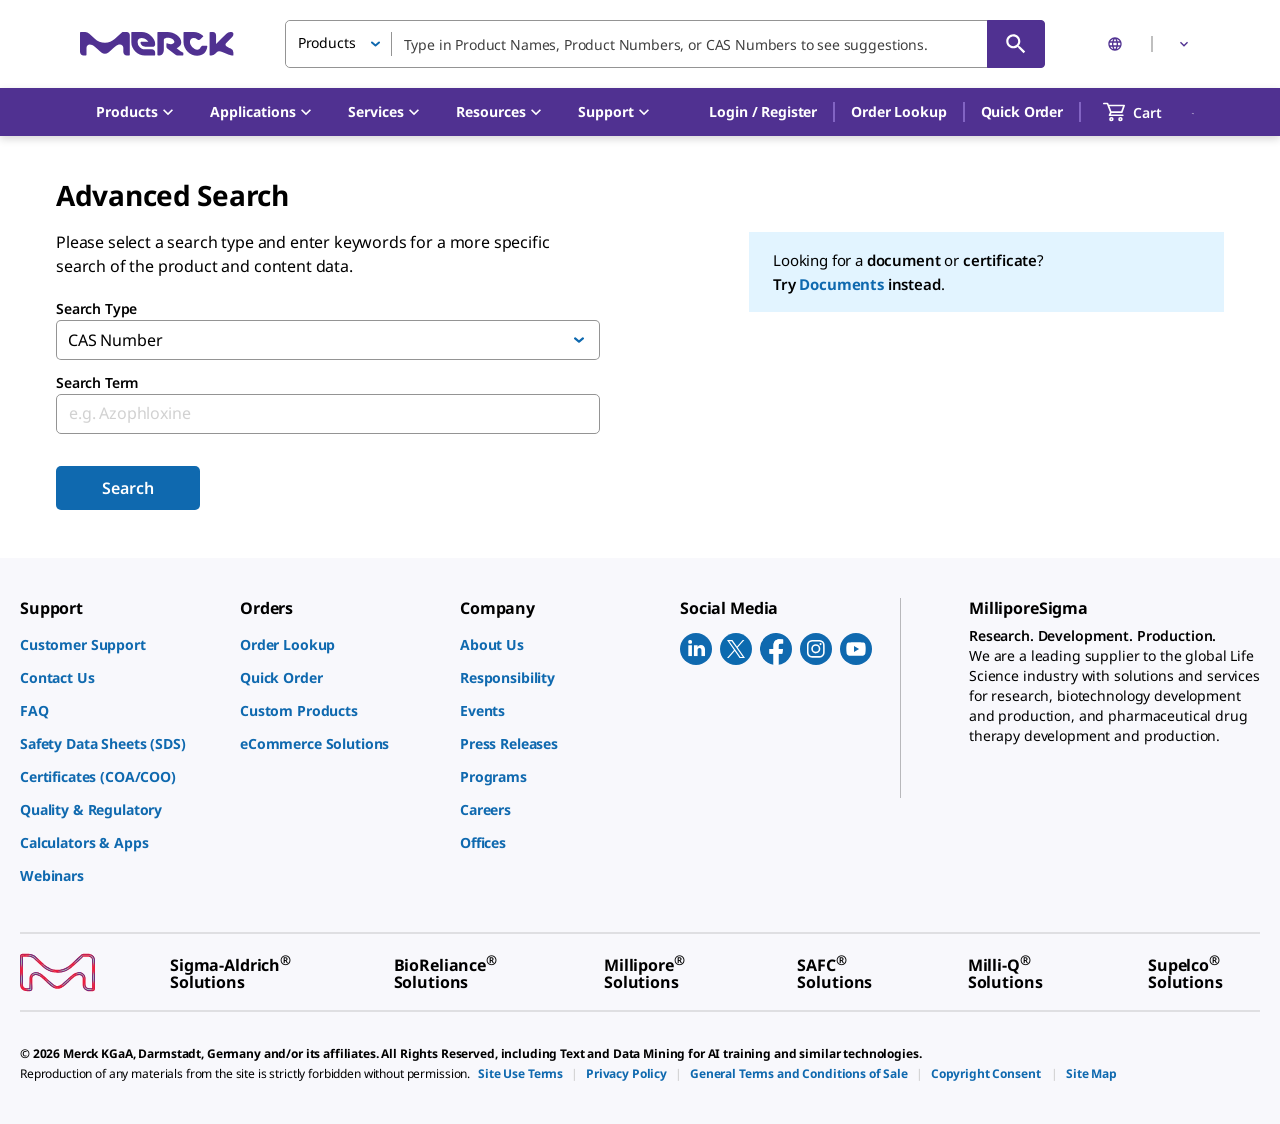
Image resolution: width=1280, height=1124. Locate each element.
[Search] (1016, 44)
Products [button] (327, 42)
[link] (120, 644)
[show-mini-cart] (1150, 112)
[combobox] (665, 44)
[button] (763, 112)
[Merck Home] (157, 43)
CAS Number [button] (115, 340)
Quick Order (1022, 111)
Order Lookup (898, 111)
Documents (841, 284)
